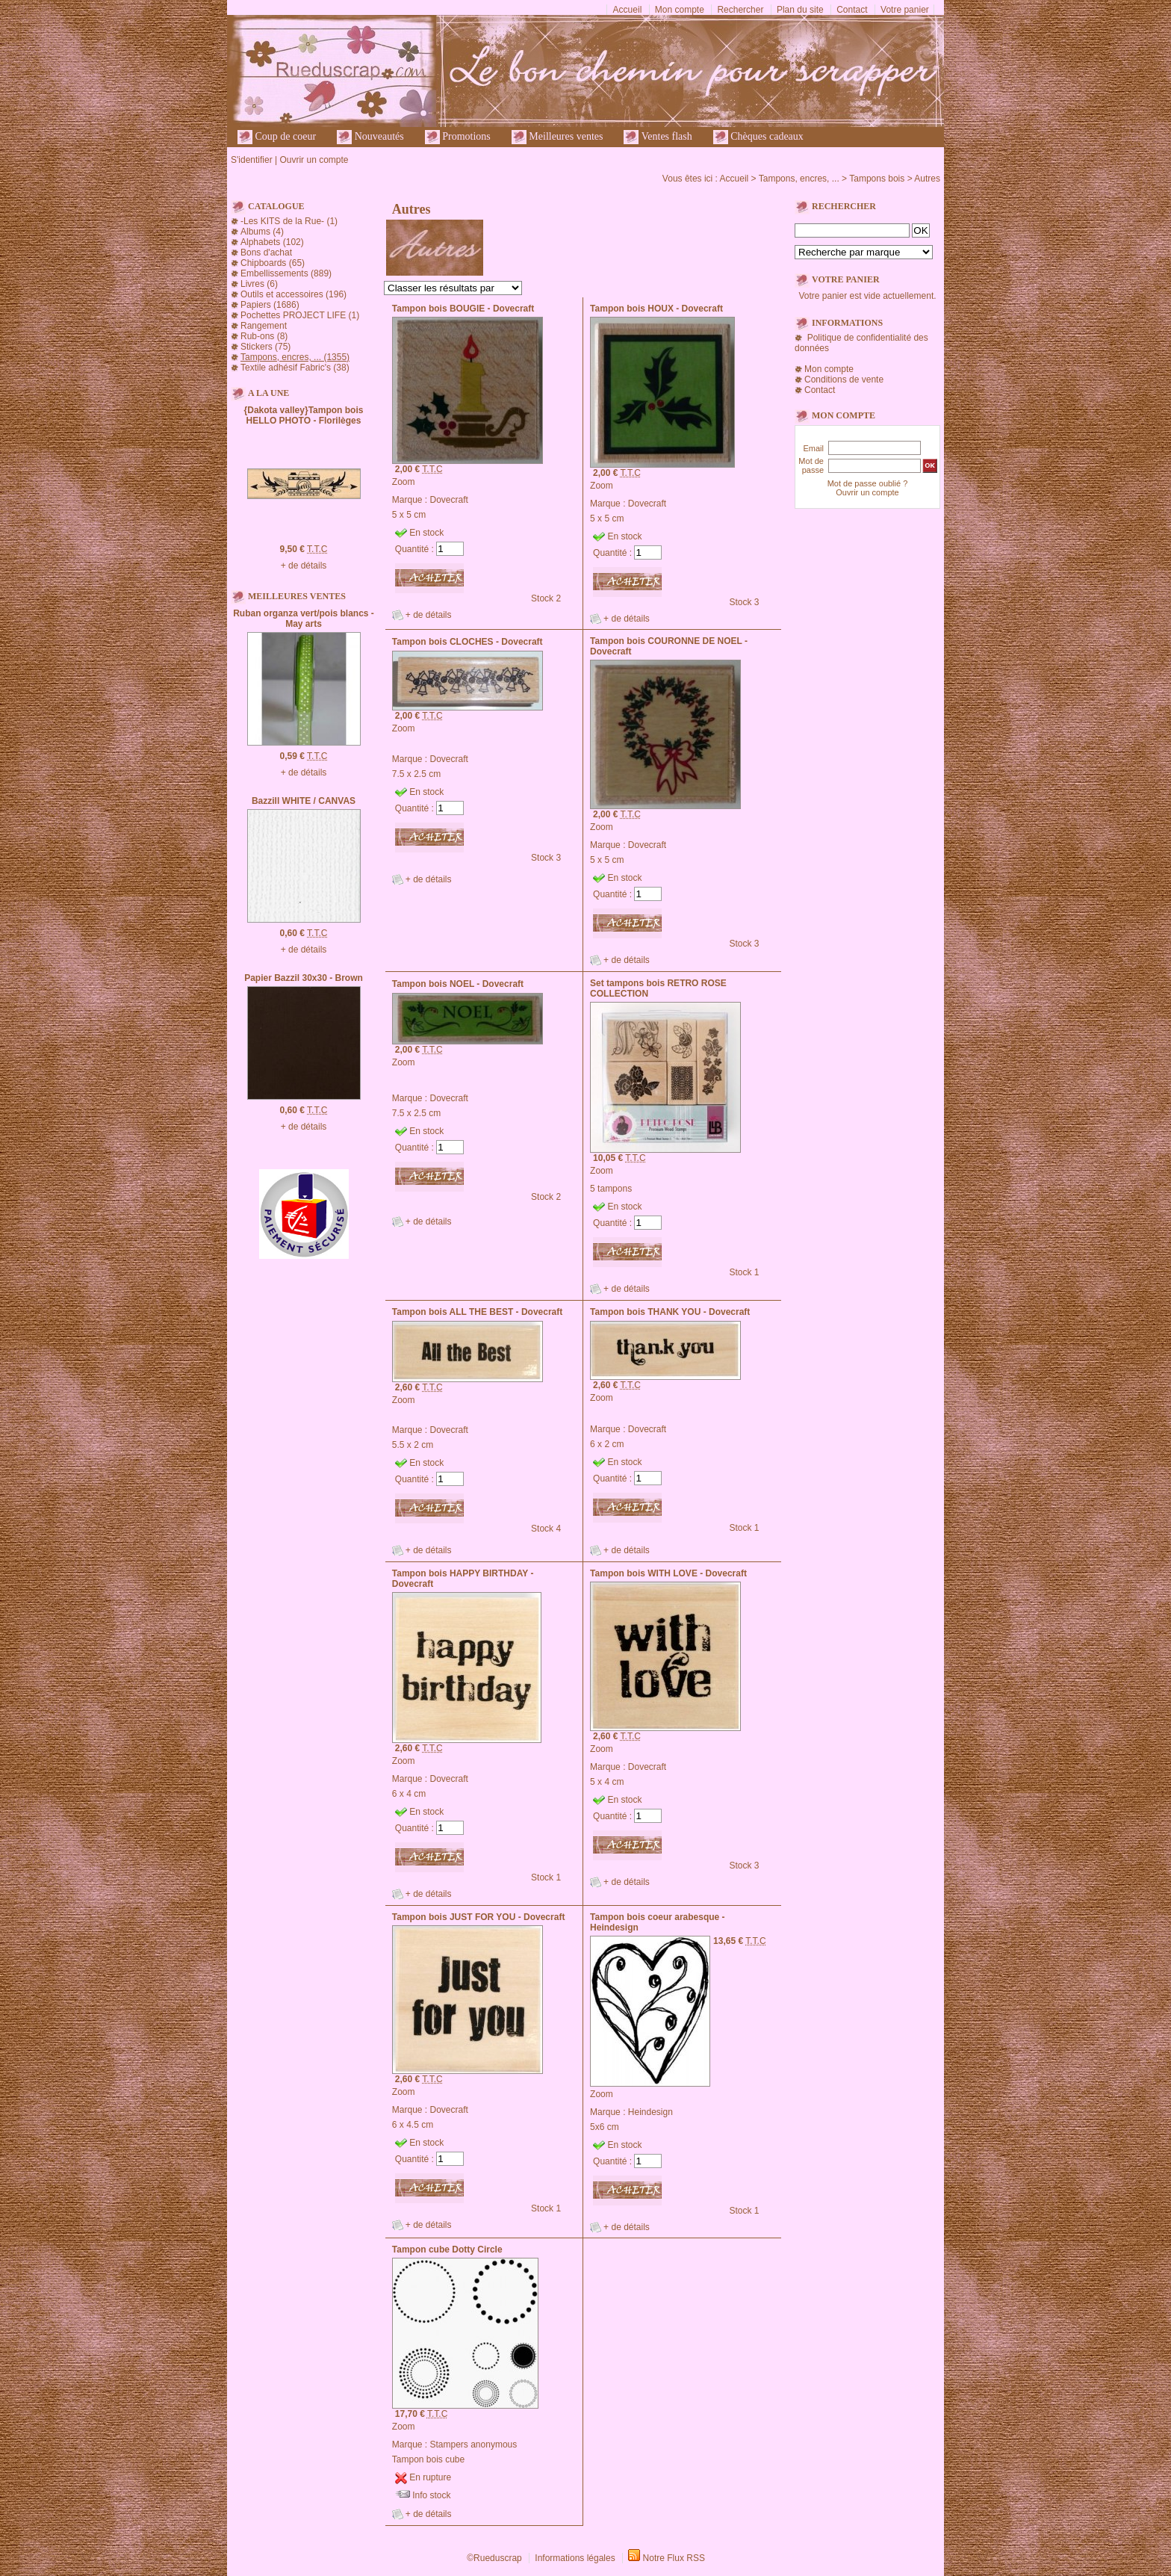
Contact (851, 9)
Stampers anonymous (474, 2444)
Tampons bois (876, 178)
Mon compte (679, 9)
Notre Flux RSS (674, 2558)
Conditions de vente (843, 379)
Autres (927, 178)
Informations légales (575, 2558)
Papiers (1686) (269, 305)
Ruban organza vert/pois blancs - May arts (303, 618)
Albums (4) (262, 231)
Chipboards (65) (272, 263)
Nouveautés (370, 137)
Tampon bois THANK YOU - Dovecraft (670, 1312)
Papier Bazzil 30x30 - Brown (303, 978)
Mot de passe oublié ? (867, 483)
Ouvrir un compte (313, 160)
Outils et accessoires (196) (293, 294)
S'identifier (252, 160)
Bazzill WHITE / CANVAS (303, 801)
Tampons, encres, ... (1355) (295, 357)
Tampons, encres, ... (799, 178)
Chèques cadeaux (758, 137)
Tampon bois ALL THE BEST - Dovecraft (477, 1312)
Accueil (627, 9)
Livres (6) (259, 284)
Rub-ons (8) (264, 336)
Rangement (263, 326)
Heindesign (650, 2112)
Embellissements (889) (286, 273)
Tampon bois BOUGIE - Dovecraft (463, 308)
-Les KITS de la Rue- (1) (289, 221)
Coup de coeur (276, 137)
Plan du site (800, 9)
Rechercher (740, 9)
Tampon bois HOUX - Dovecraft (656, 308)
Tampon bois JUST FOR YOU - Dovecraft (478, 1917)
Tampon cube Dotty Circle (447, 2249)
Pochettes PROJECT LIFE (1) (299, 315)
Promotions (458, 137)
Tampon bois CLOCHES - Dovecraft (467, 642)
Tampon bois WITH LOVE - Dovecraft (668, 1573)
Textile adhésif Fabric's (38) (295, 367)
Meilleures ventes (557, 137)
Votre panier (904, 9)
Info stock (431, 2495)
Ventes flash (658, 137)
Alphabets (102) (272, 242)
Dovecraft (449, 500)
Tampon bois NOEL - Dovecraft (458, 984)
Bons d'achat (266, 252)
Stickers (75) (265, 346)
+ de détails (304, 565)
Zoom (403, 482)
